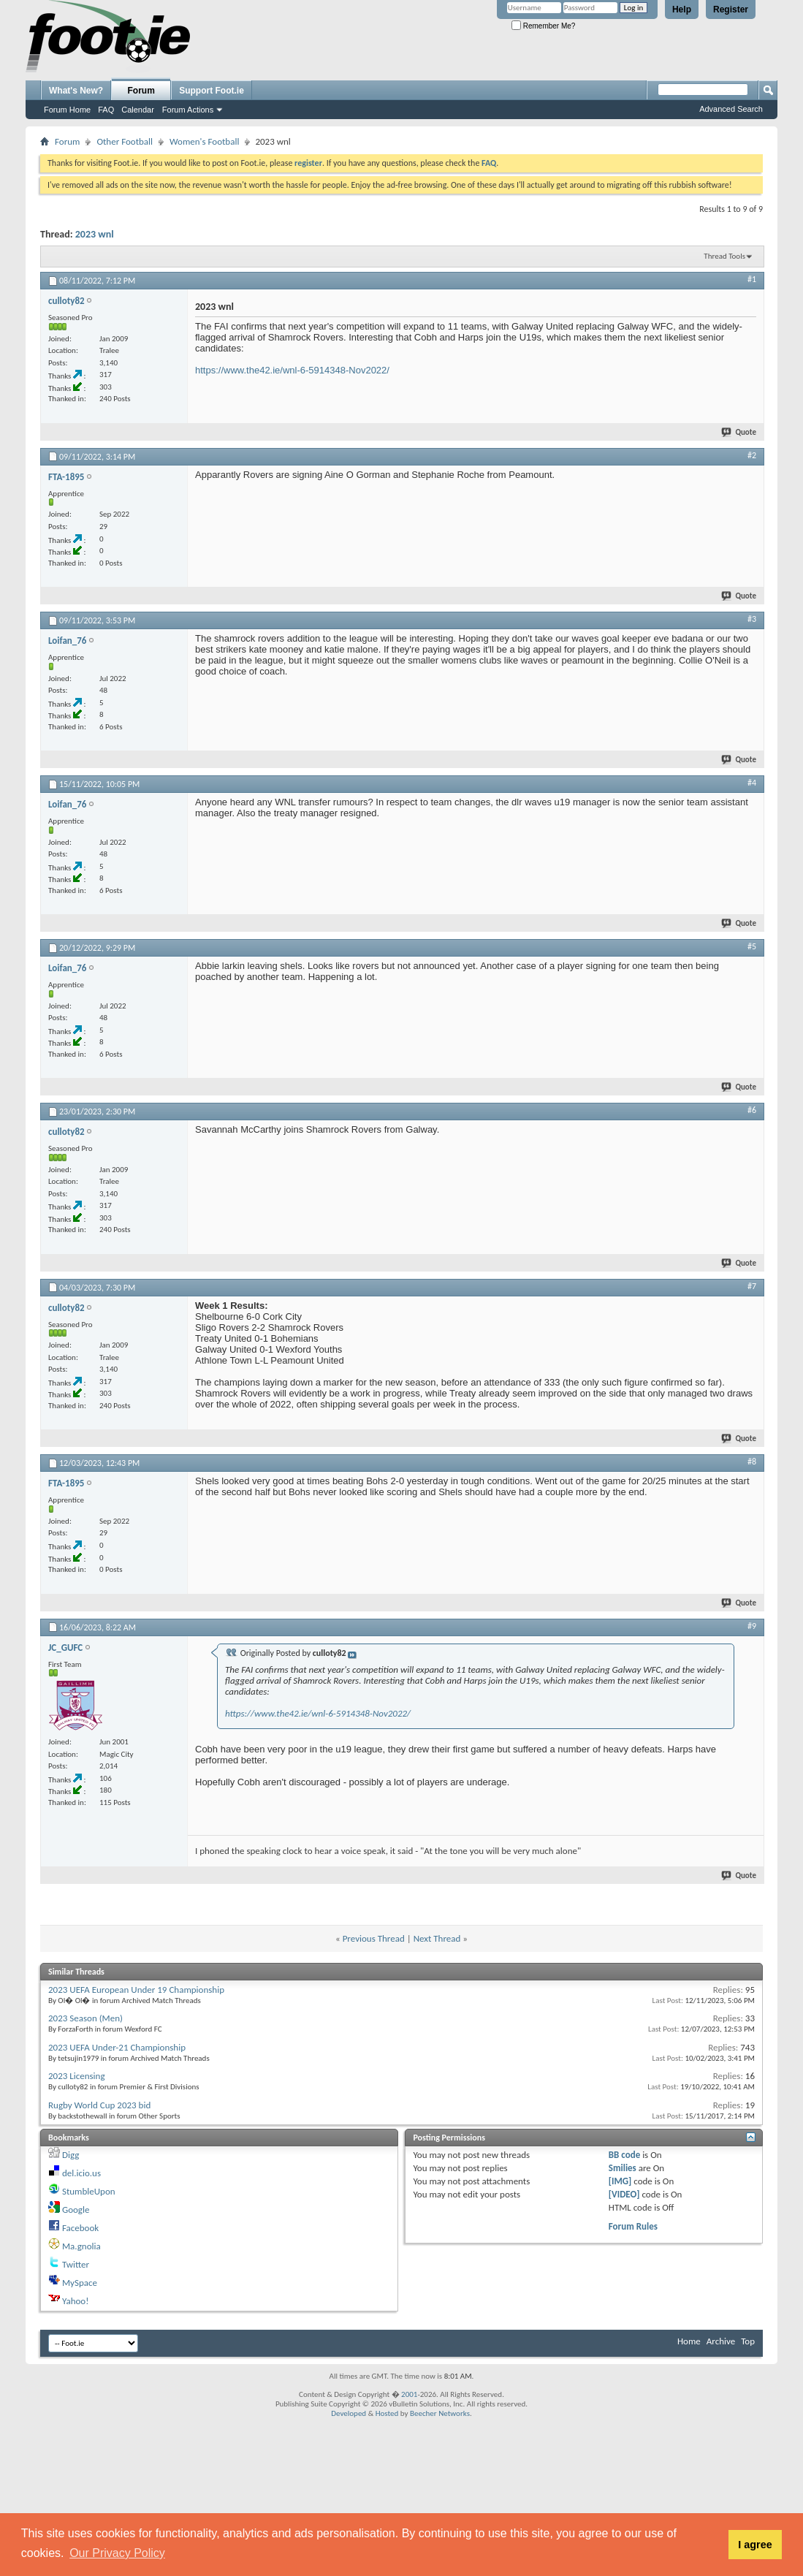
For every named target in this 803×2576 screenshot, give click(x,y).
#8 (751, 1461)
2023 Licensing (76, 2075)
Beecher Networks (440, 2413)
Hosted (387, 2413)
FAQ (106, 109)
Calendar (137, 109)
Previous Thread (374, 1938)
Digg (70, 2154)
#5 (751, 946)
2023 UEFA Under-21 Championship (117, 2047)
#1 (751, 279)
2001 (409, 2394)
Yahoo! (75, 2300)
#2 (751, 455)
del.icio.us (81, 2172)
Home (689, 2341)
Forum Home (67, 109)
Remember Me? (543, 26)
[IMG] (620, 2181)
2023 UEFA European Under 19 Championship (136, 1989)
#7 (751, 1286)
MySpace (79, 2282)
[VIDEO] (624, 2194)
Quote (739, 432)
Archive (721, 2341)
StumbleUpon (88, 2191)
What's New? (76, 91)
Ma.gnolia (81, 2246)
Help (681, 9)
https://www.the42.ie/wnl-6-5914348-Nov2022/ (292, 370)
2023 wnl (94, 234)
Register (730, 9)
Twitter (75, 2264)
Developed (348, 2413)
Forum (141, 91)
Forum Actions (187, 109)
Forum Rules (633, 2226)
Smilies (622, 2167)
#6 (751, 1110)
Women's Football (204, 141)
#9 (751, 1626)
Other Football (124, 141)
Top (748, 2341)
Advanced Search (731, 109)
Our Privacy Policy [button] (117, 2553)
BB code (624, 2154)
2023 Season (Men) (85, 2018)
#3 (751, 619)
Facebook (80, 2227)
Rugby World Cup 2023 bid (99, 2105)
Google (75, 2209)
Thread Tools (724, 256)
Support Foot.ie (211, 91)
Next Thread (437, 1938)
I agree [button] (755, 2544)
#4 (751, 783)
